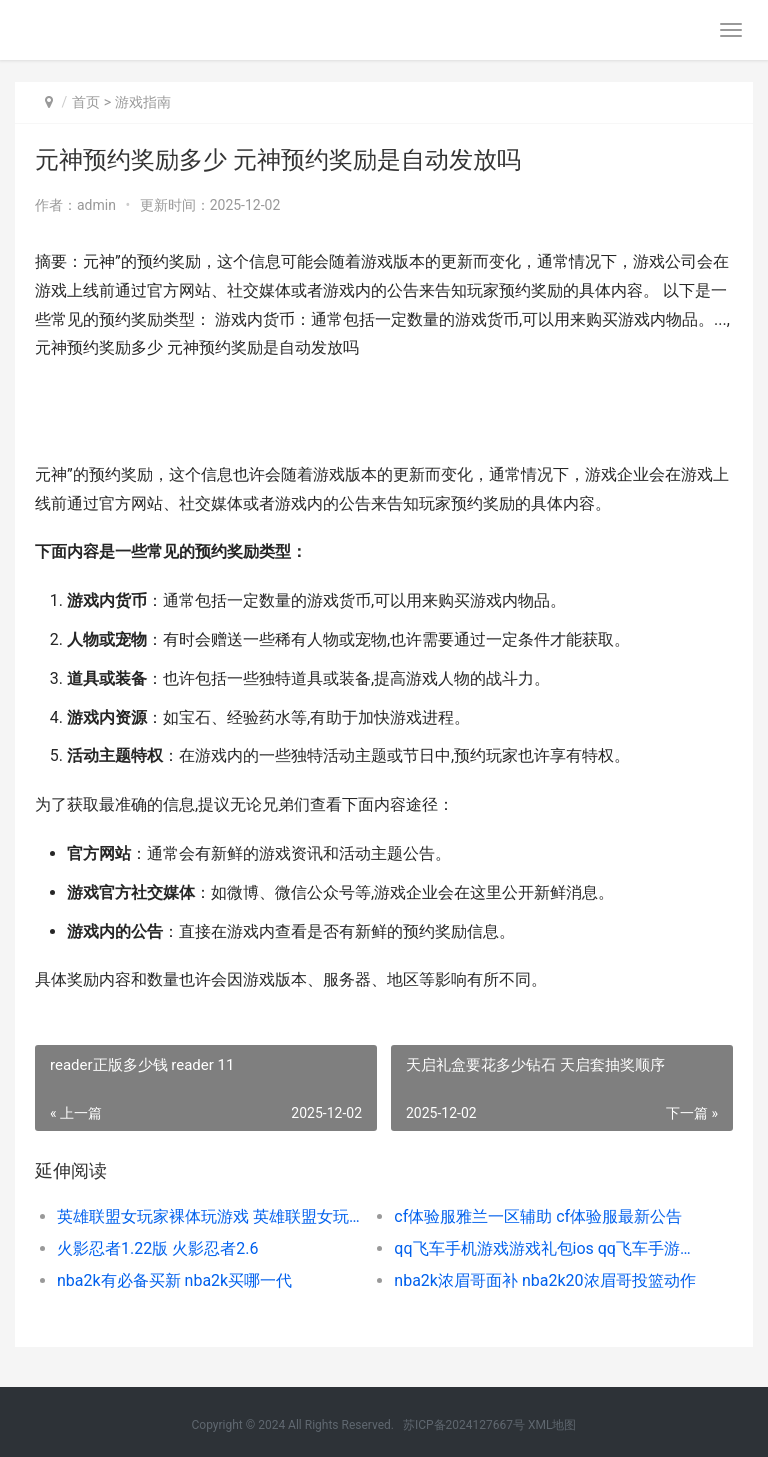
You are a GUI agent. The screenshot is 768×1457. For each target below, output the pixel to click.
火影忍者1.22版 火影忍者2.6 (157, 1248)
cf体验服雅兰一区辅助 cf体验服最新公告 (538, 1216)
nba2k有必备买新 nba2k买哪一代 (174, 1280)
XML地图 (552, 1425)
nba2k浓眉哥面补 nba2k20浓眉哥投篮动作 (544, 1280)
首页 (86, 102)
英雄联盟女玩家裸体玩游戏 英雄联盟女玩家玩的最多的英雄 (209, 1216)
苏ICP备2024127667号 (464, 1425)
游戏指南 (143, 102)
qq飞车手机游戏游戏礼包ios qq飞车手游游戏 (546, 1248)
